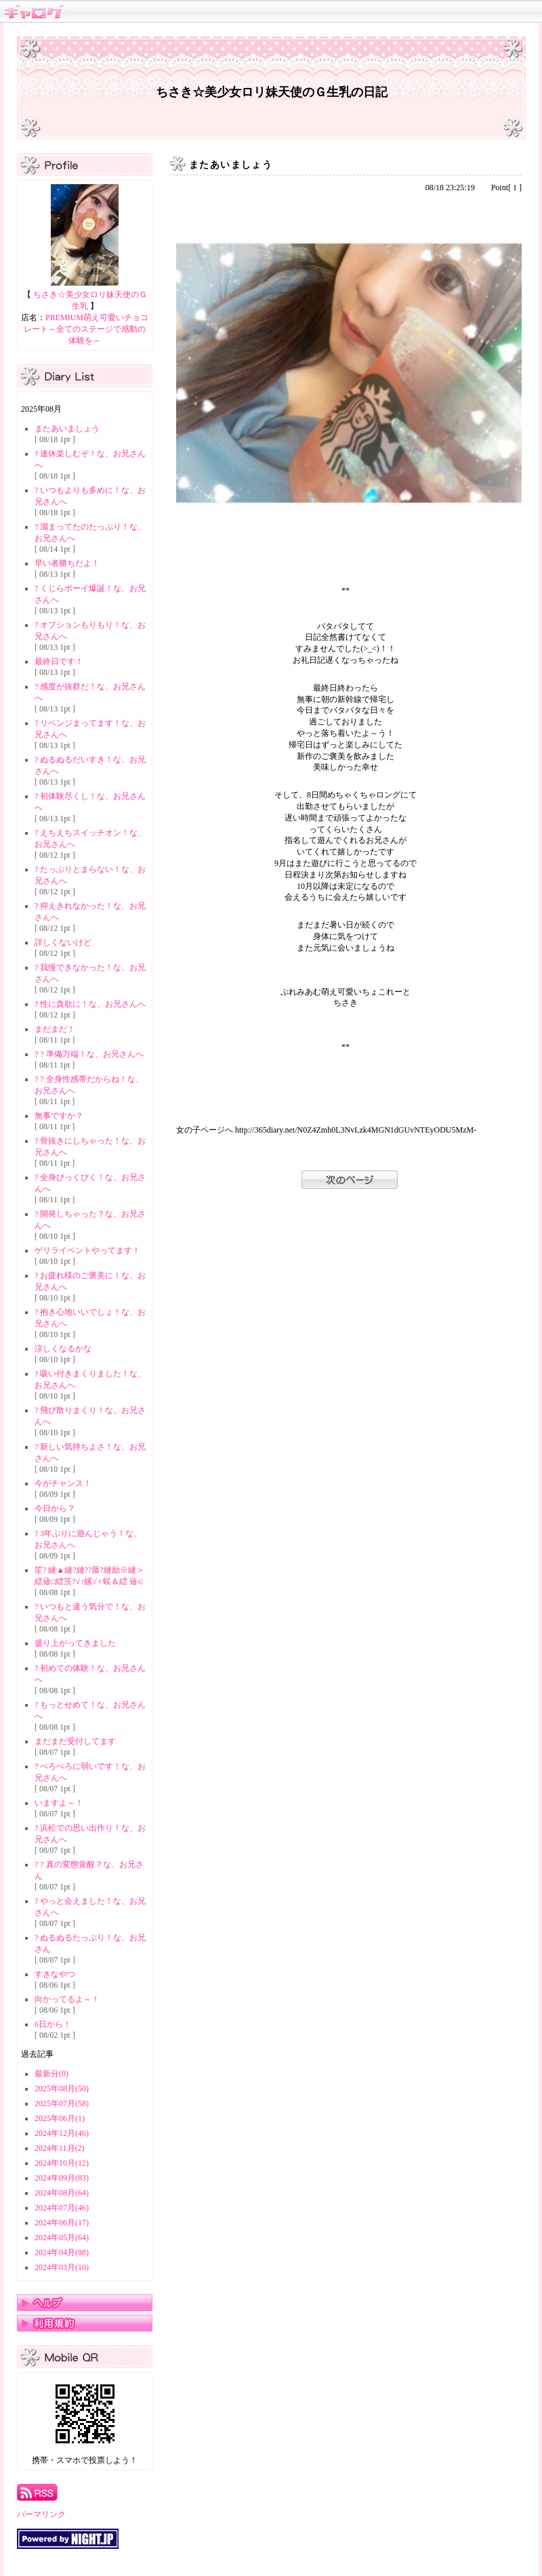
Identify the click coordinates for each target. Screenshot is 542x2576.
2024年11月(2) (60, 2148)
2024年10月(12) (62, 2163)
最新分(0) (51, 2073)
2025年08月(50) (62, 2088)
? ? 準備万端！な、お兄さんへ (89, 1054)
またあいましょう (67, 428)
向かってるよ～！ (67, 1999)
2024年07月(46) (62, 2207)
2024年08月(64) (62, 2193)
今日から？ (55, 1508)
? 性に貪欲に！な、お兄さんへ (90, 1004)
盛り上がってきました (75, 1643)
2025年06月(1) (60, 2118)
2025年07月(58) (62, 2103)
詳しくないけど (63, 942)
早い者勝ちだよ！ (67, 563)
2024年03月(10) (62, 2267)
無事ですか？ (59, 1115)
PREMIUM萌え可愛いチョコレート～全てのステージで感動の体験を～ (86, 329)
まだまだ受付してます (75, 1741)
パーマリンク (41, 2514)
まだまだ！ (55, 1029)
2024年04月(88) (62, 2252)
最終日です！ (59, 661)
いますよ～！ (59, 1803)
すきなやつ (55, 1974)
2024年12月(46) (62, 2133)
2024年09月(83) (62, 2178)
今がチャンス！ (63, 1483)
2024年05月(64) (62, 2237)
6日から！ (53, 2024)
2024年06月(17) (62, 2222)
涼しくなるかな (63, 1348)
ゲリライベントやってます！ (87, 1250)
